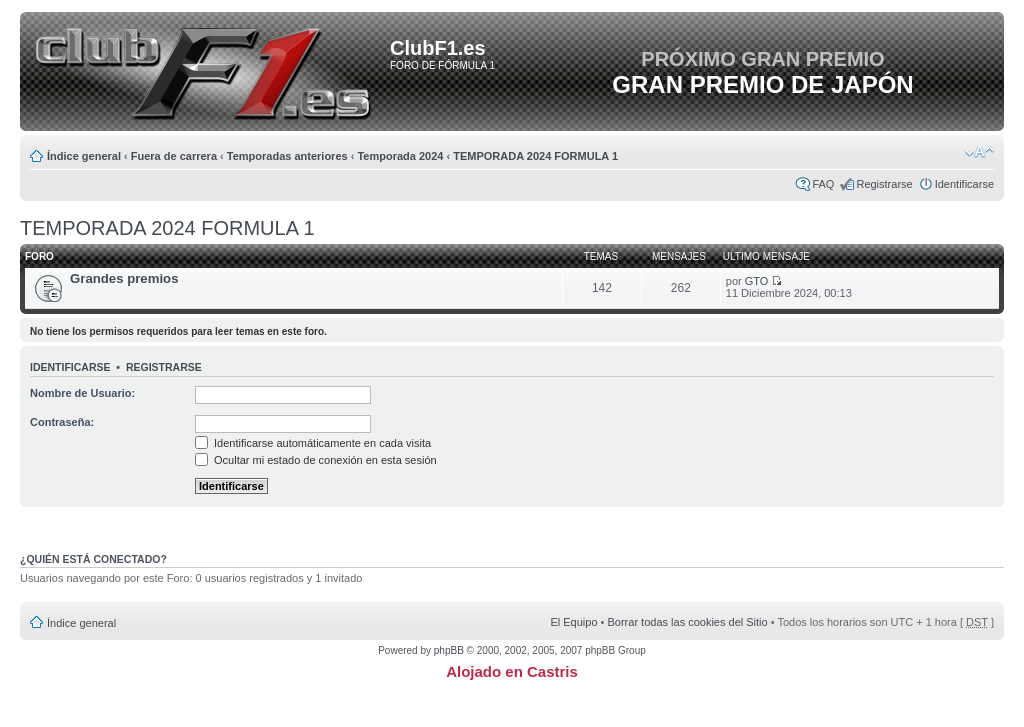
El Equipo (573, 622)
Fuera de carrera (174, 156)
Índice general (84, 156)
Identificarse (964, 184)
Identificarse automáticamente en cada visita (313, 443)
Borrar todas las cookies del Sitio (687, 622)
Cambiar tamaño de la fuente (979, 152)
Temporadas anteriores (287, 156)
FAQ (823, 184)
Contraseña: (62, 422)
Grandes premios (124, 278)
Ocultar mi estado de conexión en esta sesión (316, 460)
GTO (757, 281)
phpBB (449, 650)
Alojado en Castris (512, 671)
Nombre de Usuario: (82, 393)
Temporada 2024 (400, 156)
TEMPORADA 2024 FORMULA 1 (535, 156)
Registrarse (884, 184)
